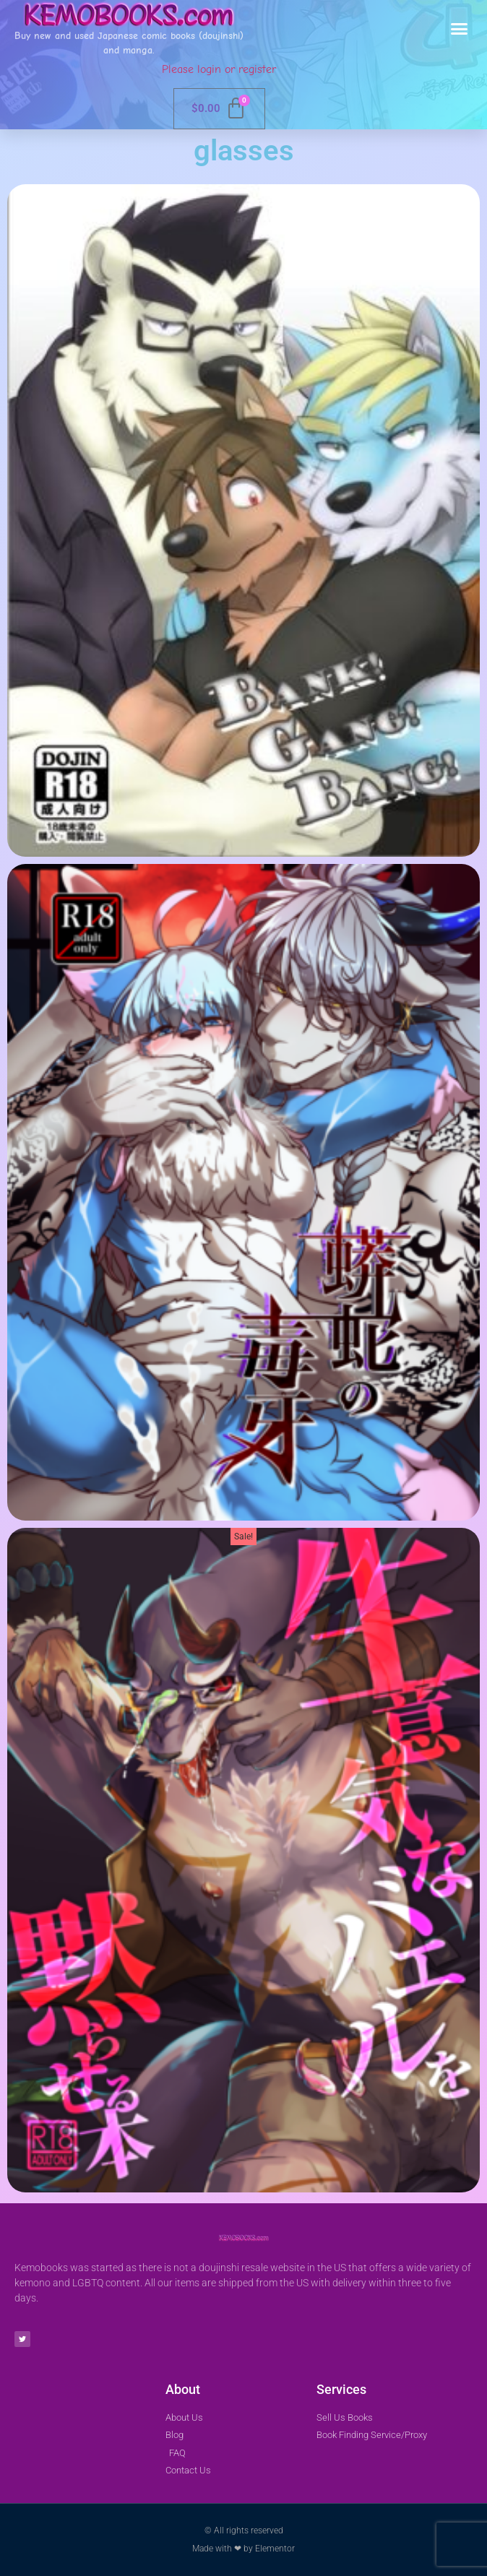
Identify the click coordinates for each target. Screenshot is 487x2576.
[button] (459, 29)
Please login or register (219, 69)
